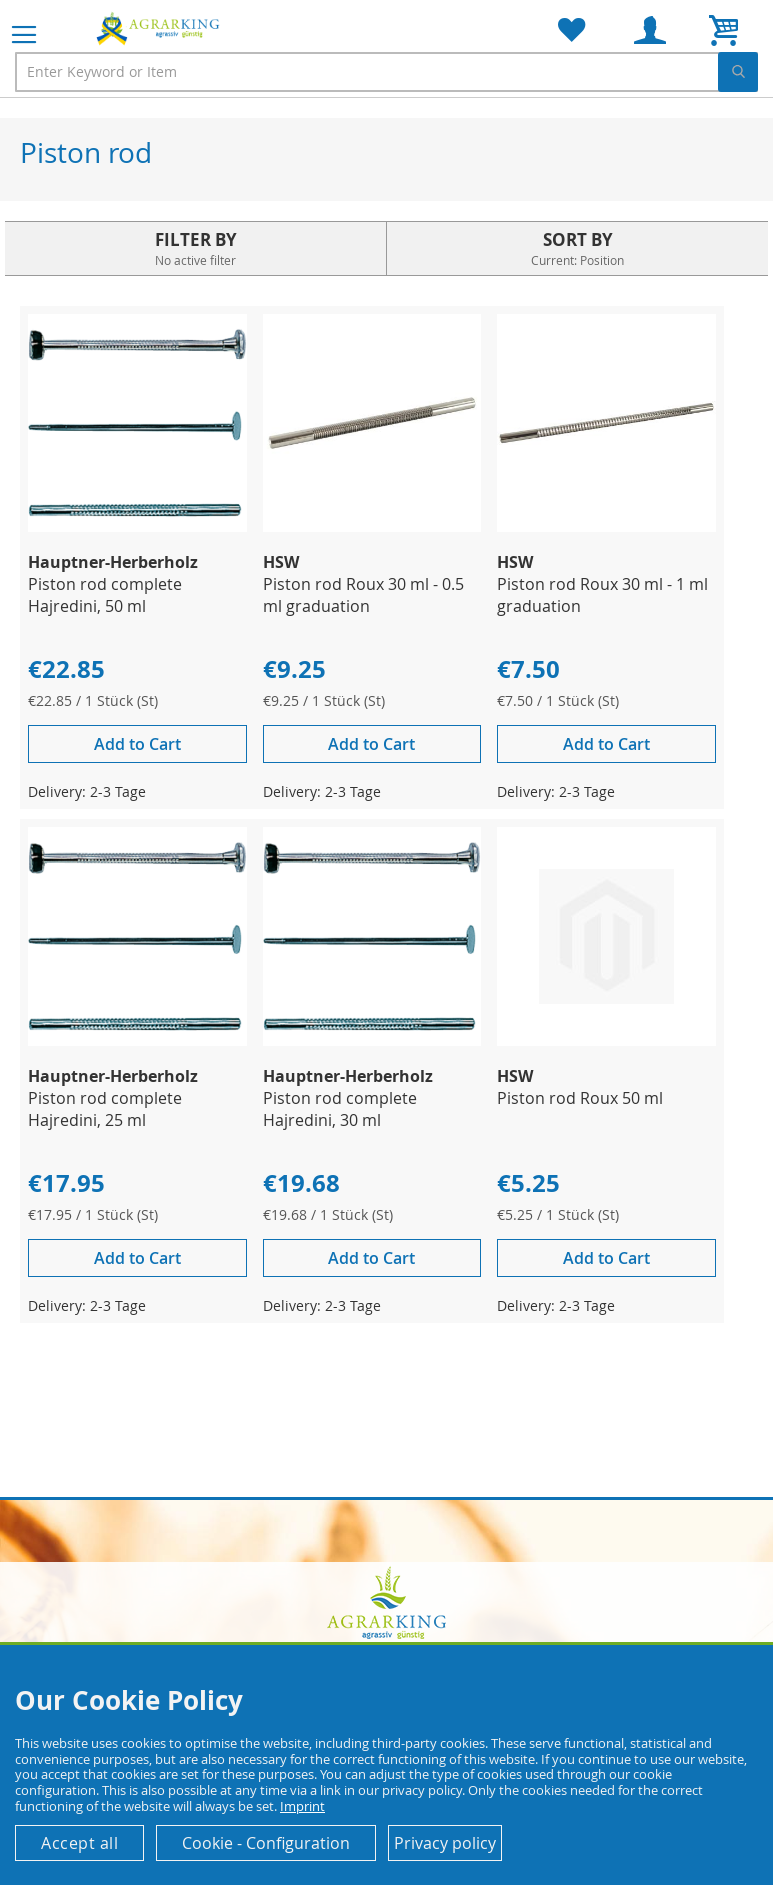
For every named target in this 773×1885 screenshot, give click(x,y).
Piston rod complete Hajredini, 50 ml (105, 595)
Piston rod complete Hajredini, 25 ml (105, 1109)
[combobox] (386, 72)
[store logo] (160, 28)
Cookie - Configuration (266, 1843)
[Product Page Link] (137, 526)
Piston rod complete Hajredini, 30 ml (340, 1109)
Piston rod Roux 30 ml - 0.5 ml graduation (363, 595)
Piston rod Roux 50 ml (580, 1098)
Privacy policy (445, 1843)
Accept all (79, 1843)
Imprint (302, 1806)
